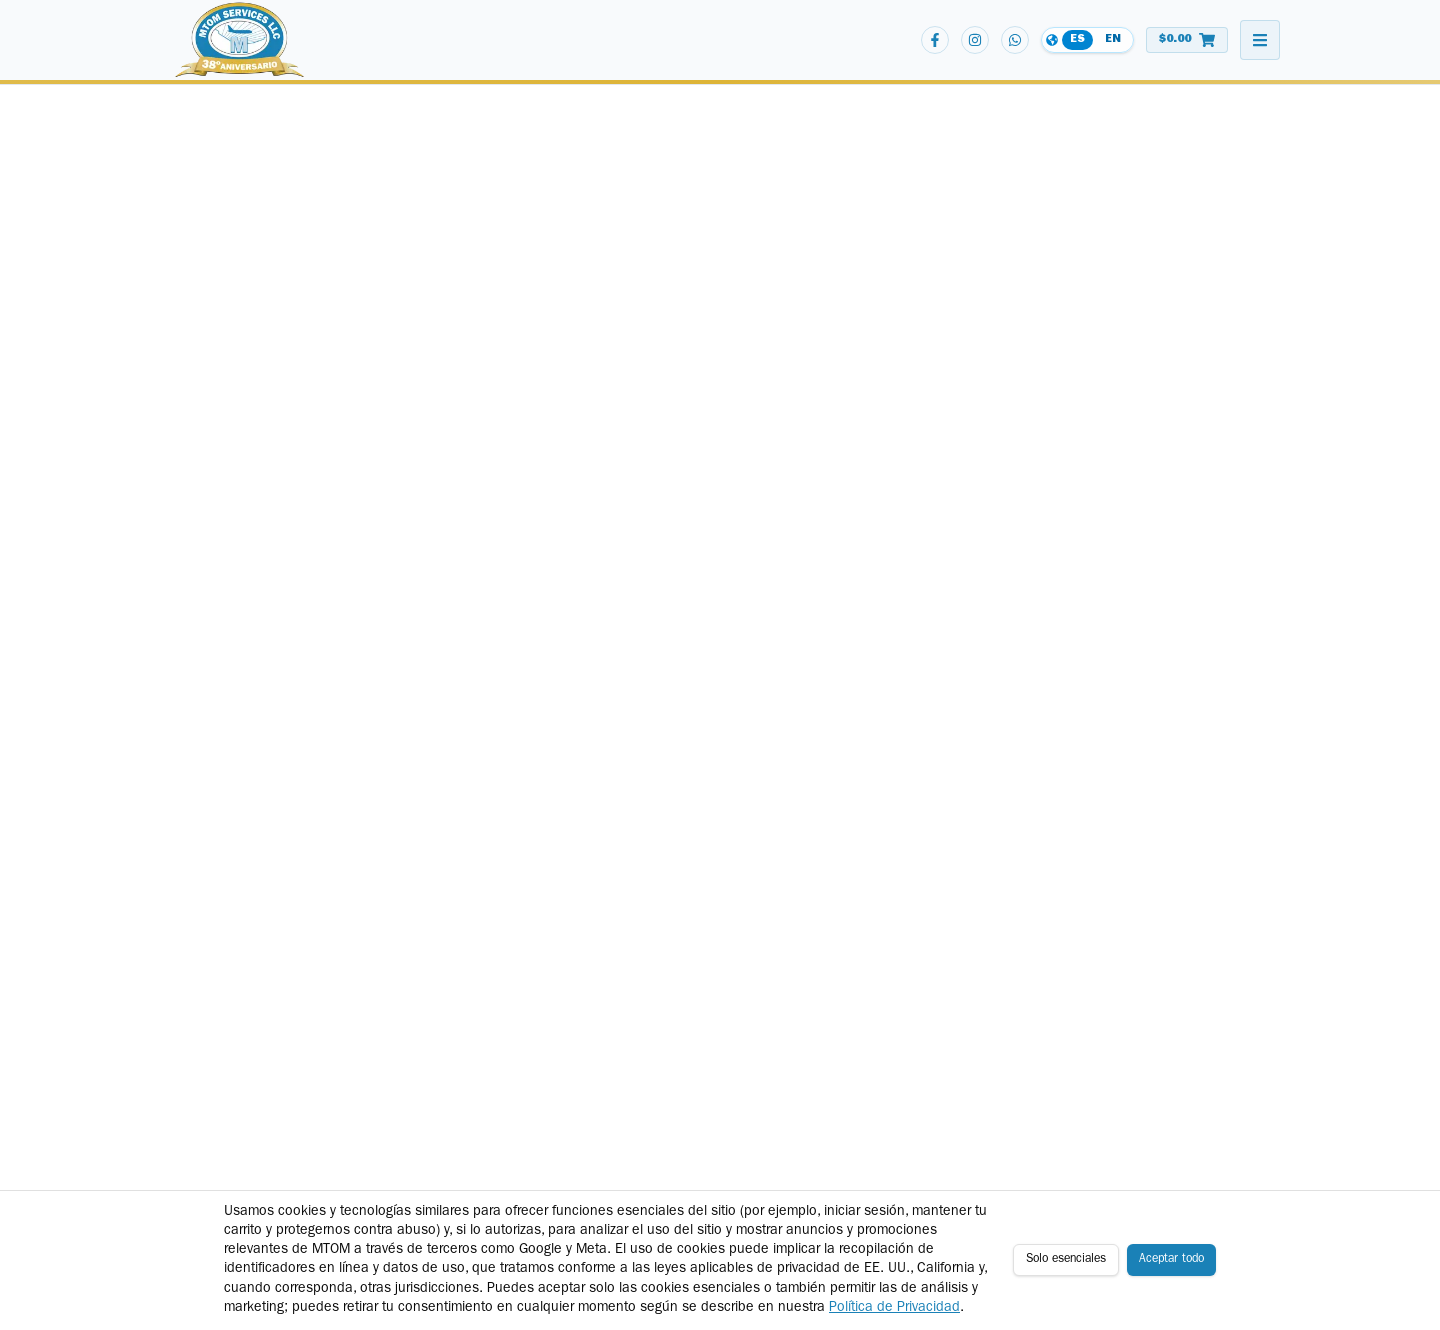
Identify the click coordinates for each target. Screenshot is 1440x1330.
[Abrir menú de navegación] (1260, 40)
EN (1113, 39)
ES (1077, 39)
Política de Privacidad (894, 1308)
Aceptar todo (1171, 1260)
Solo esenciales (1066, 1260)
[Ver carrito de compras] (1187, 40)
